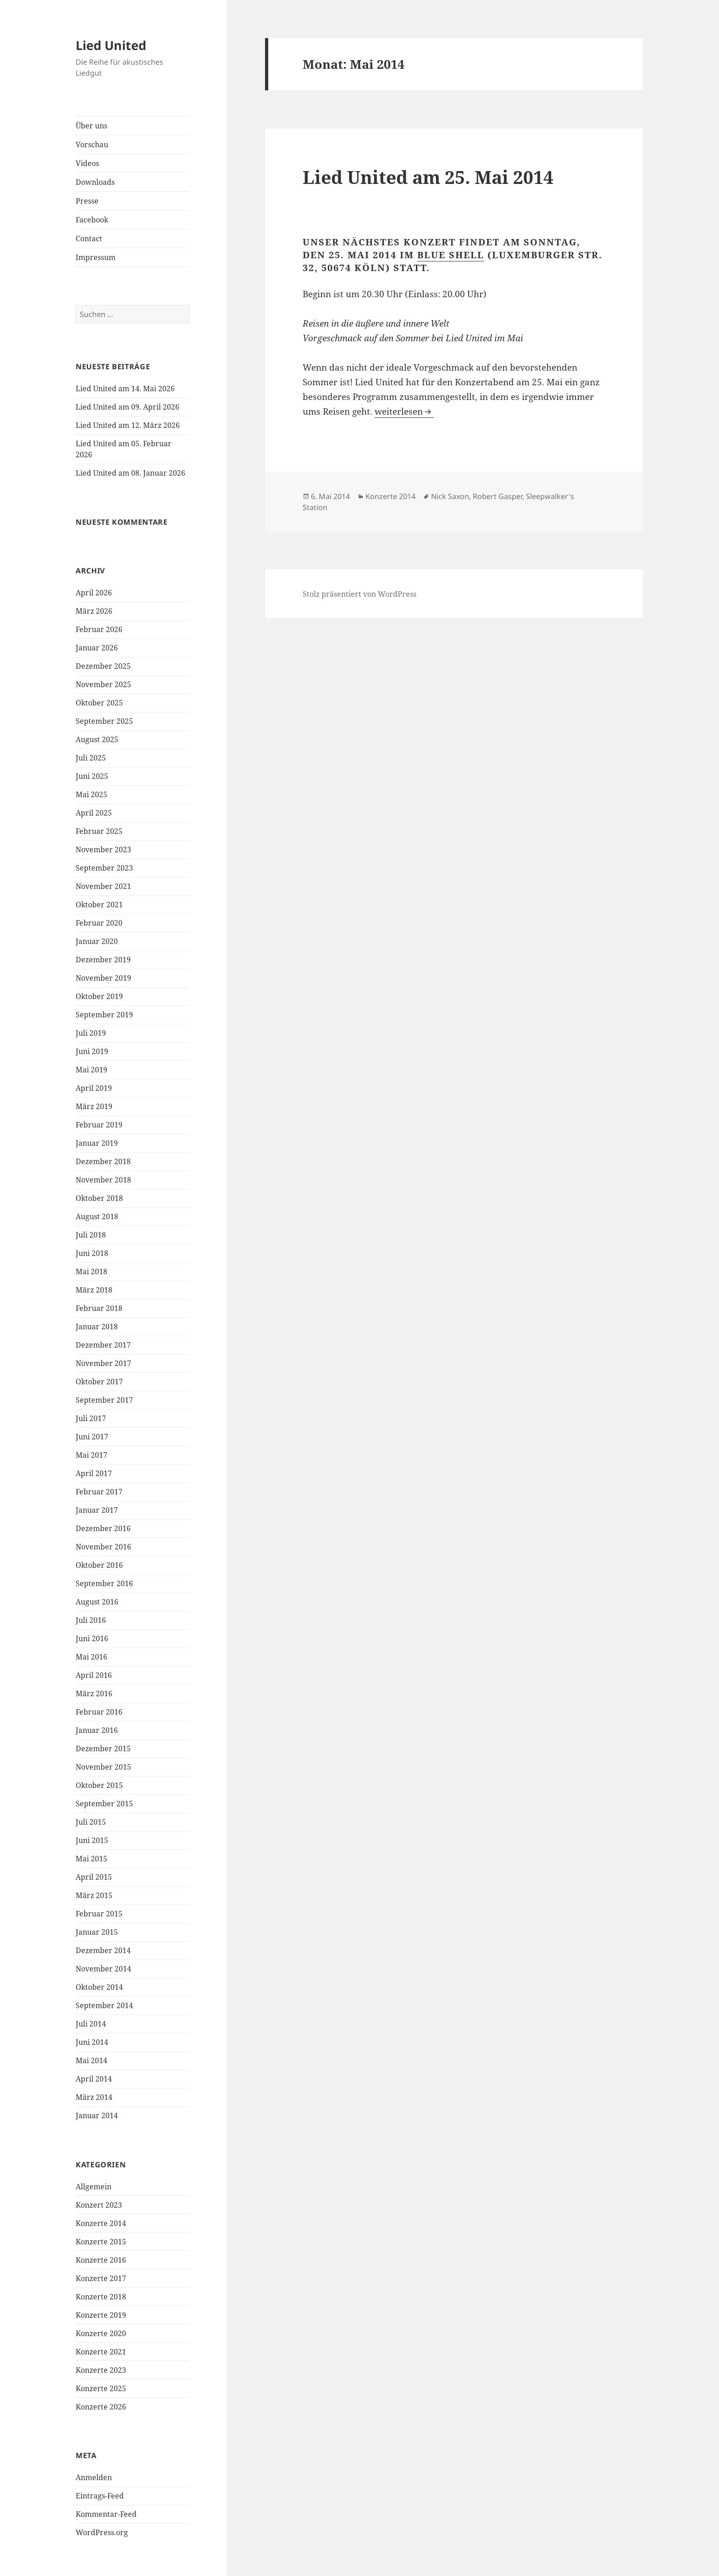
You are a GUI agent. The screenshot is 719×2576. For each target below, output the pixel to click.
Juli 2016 (91, 1620)
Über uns (91, 126)
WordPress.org (102, 2532)
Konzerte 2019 (101, 2315)
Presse (87, 201)
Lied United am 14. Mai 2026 (125, 388)
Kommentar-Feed (106, 2514)
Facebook (92, 220)
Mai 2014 (91, 2060)
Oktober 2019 (99, 996)
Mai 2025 (91, 794)
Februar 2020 (99, 923)
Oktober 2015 (99, 1785)
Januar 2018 (97, 1326)
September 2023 (104, 868)
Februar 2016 (99, 1712)
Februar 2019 (99, 1125)
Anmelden (94, 2477)
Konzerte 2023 (101, 2370)
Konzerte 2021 (101, 2352)
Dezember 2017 (103, 1345)
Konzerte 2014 (101, 2223)
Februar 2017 (99, 1492)
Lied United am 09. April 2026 (127, 407)
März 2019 (94, 1106)
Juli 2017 (91, 1418)
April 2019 (94, 1088)
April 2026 (94, 593)
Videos (87, 163)
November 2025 (103, 684)
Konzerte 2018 (101, 2297)
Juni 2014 (92, 2042)
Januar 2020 (97, 941)
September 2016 (104, 1583)
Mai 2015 (91, 1859)
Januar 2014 (97, 2115)
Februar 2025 (99, 831)
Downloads (95, 182)
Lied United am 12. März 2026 (128, 425)
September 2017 (104, 1400)
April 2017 (94, 1473)
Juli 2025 (91, 758)
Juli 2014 (91, 2024)
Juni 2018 (92, 1253)
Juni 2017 (92, 1437)
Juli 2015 (91, 1822)
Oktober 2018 (99, 1198)
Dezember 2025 (103, 666)
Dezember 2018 (103, 1161)
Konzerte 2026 (101, 2407)
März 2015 (94, 1895)
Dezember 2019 (103, 960)
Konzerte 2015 (101, 2242)
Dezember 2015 (103, 1748)
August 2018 (97, 1216)
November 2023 (103, 849)
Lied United (111, 45)
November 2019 (103, 978)
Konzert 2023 (99, 2205)
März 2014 (94, 2097)
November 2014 (103, 1969)
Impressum (96, 257)
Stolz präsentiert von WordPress (359, 594)
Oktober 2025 (99, 703)
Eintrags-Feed (100, 2496)
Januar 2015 (97, 1932)
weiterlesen (404, 411)
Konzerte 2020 (101, 2333)
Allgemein (93, 2187)
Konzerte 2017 (101, 2278)
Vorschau (92, 144)
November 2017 (103, 1363)
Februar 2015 (99, 1914)
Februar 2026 (99, 629)
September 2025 (104, 721)
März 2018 (94, 1290)
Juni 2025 (92, 776)
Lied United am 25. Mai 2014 (428, 177)
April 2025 (94, 813)
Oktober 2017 (99, 1382)
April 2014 (94, 2079)
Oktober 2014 (99, 1987)
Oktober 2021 (99, 904)
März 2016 (94, 1693)
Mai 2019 (91, 1070)
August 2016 (97, 1602)
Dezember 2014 (103, 1950)
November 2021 (103, 886)
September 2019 (104, 1015)
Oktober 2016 (99, 1565)
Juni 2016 (92, 1638)
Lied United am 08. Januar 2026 (130, 473)
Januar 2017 (97, 1510)
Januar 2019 (97, 1143)
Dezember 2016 (103, 1528)
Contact (89, 238)
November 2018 (103, 1180)
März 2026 (94, 611)
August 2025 (97, 739)
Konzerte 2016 (101, 2260)
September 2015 (104, 1804)
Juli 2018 (91, 1235)
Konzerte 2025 (101, 2388)
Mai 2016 (91, 1657)
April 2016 (94, 1675)
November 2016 (103, 1547)
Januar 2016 (97, 1730)
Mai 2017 (91, 1455)
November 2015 (103, 1767)
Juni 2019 (92, 1051)
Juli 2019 (91, 1033)
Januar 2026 (97, 648)
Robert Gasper (497, 496)
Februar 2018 (99, 1308)
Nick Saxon (450, 496)
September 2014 (104, 2005)
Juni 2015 (92, 1840)
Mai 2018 (91, 1271)
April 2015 (94, 1877)
